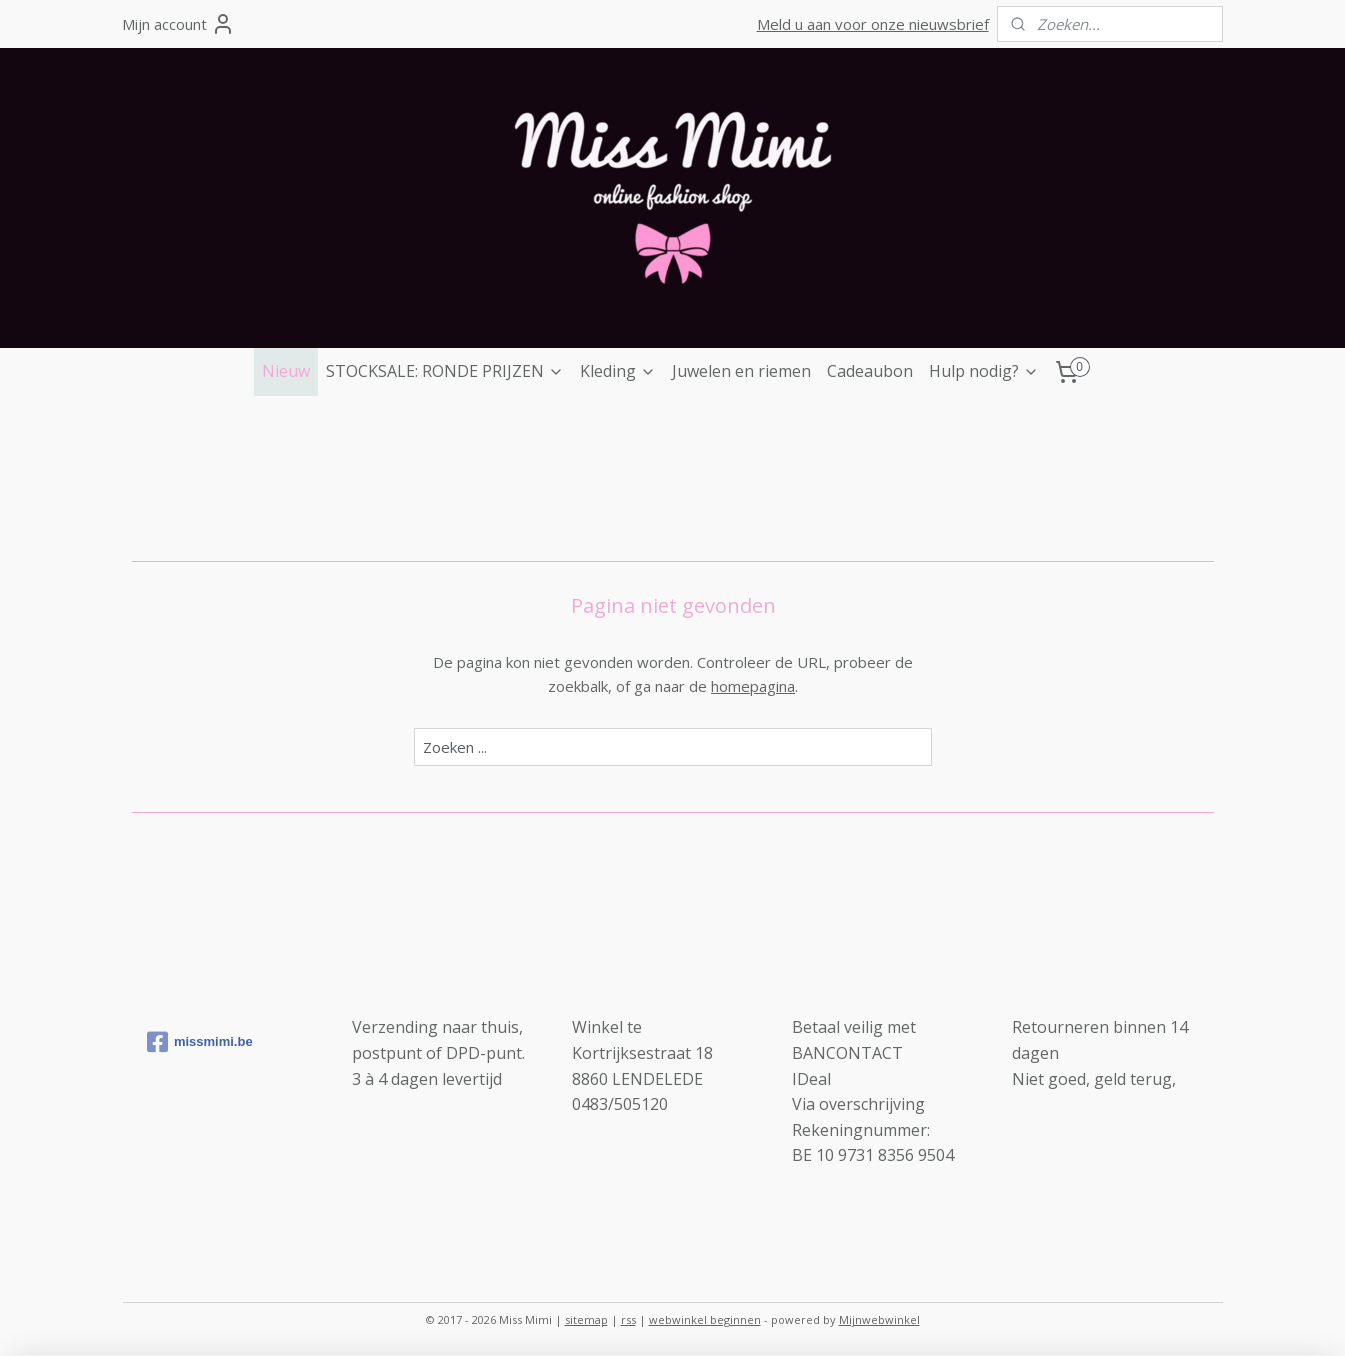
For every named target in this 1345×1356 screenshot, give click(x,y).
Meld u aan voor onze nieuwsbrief (873, 24)
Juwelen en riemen (741, 371)
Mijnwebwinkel (879, 1319)
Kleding (618, 371)
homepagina (753, 686)
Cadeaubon (870, 371)
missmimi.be (200, 1042)
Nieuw (286, 371)
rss (628, 1319)
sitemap (586, 1319)
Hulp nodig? (984, 371)
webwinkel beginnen (705, 1319)
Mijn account (178, 24)
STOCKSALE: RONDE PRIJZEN (445, 371)
